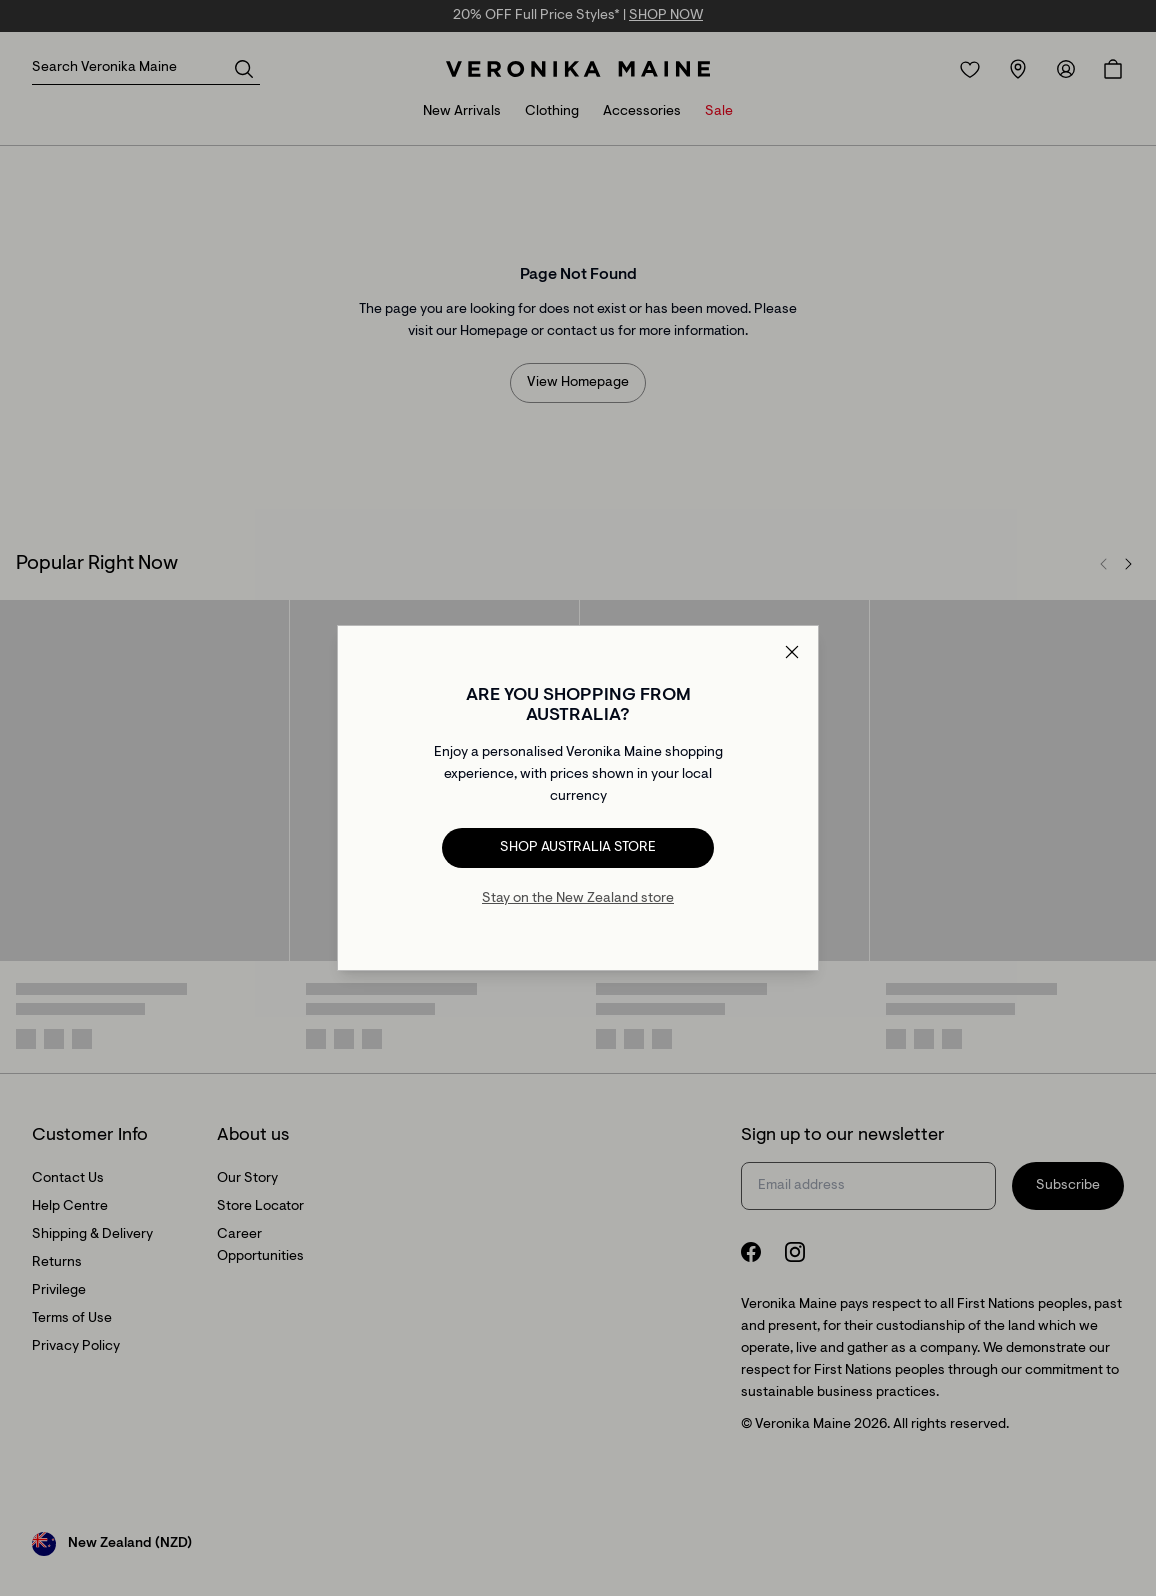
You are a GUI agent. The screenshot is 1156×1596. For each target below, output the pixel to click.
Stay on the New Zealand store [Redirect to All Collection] (578, 899)
